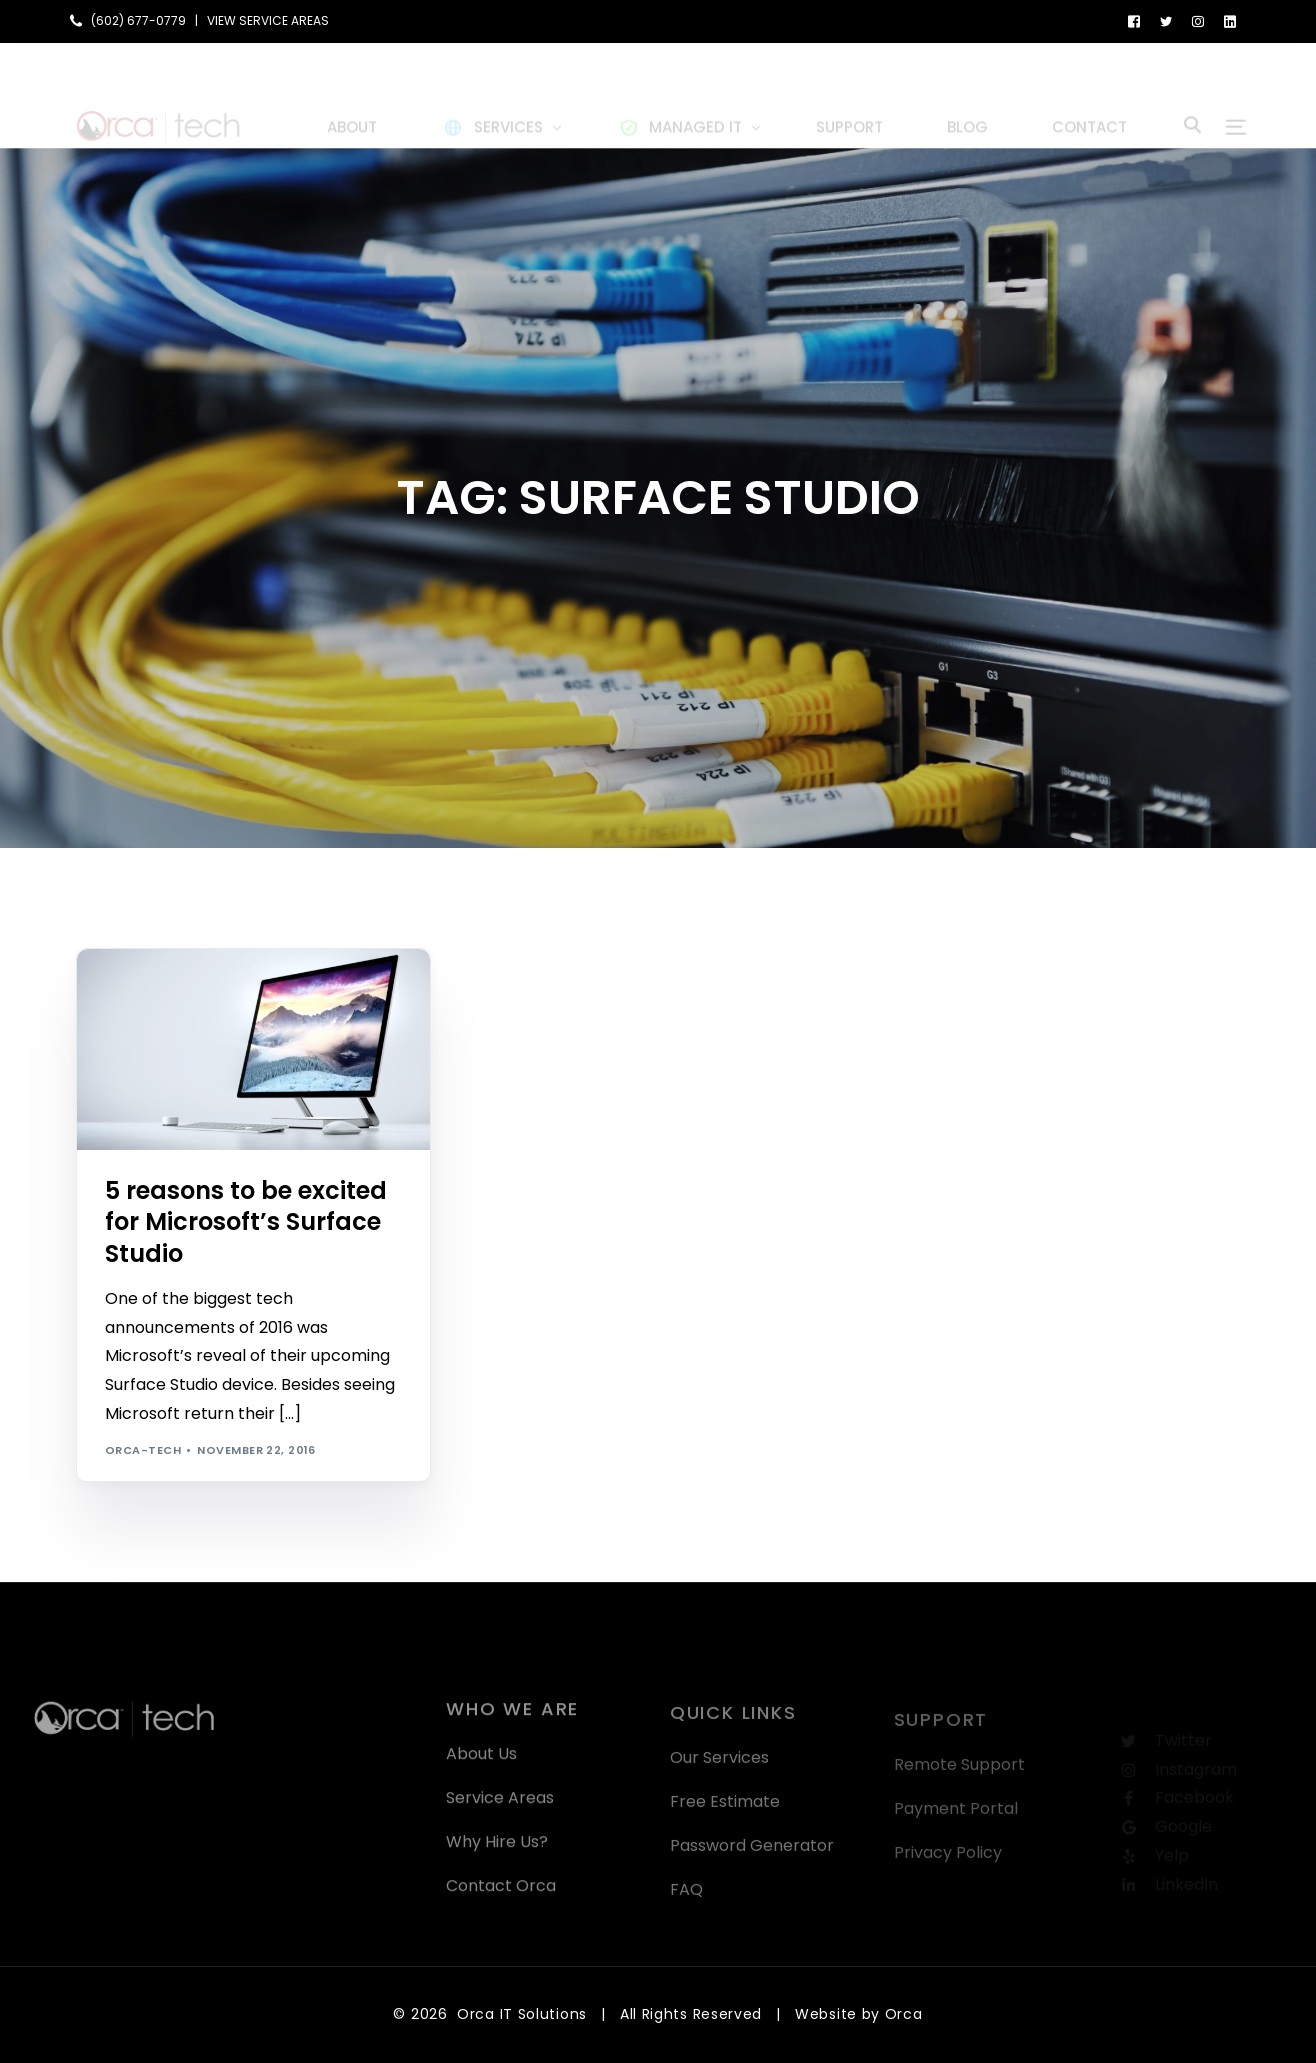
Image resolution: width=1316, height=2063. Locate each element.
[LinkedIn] (1230, 20)
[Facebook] (1134, 20)
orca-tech (143, 1450)
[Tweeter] (1166, 20)
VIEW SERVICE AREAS (268, 21)
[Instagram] (1198, 20)
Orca (904, 2014)
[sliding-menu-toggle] (1236, 95)
